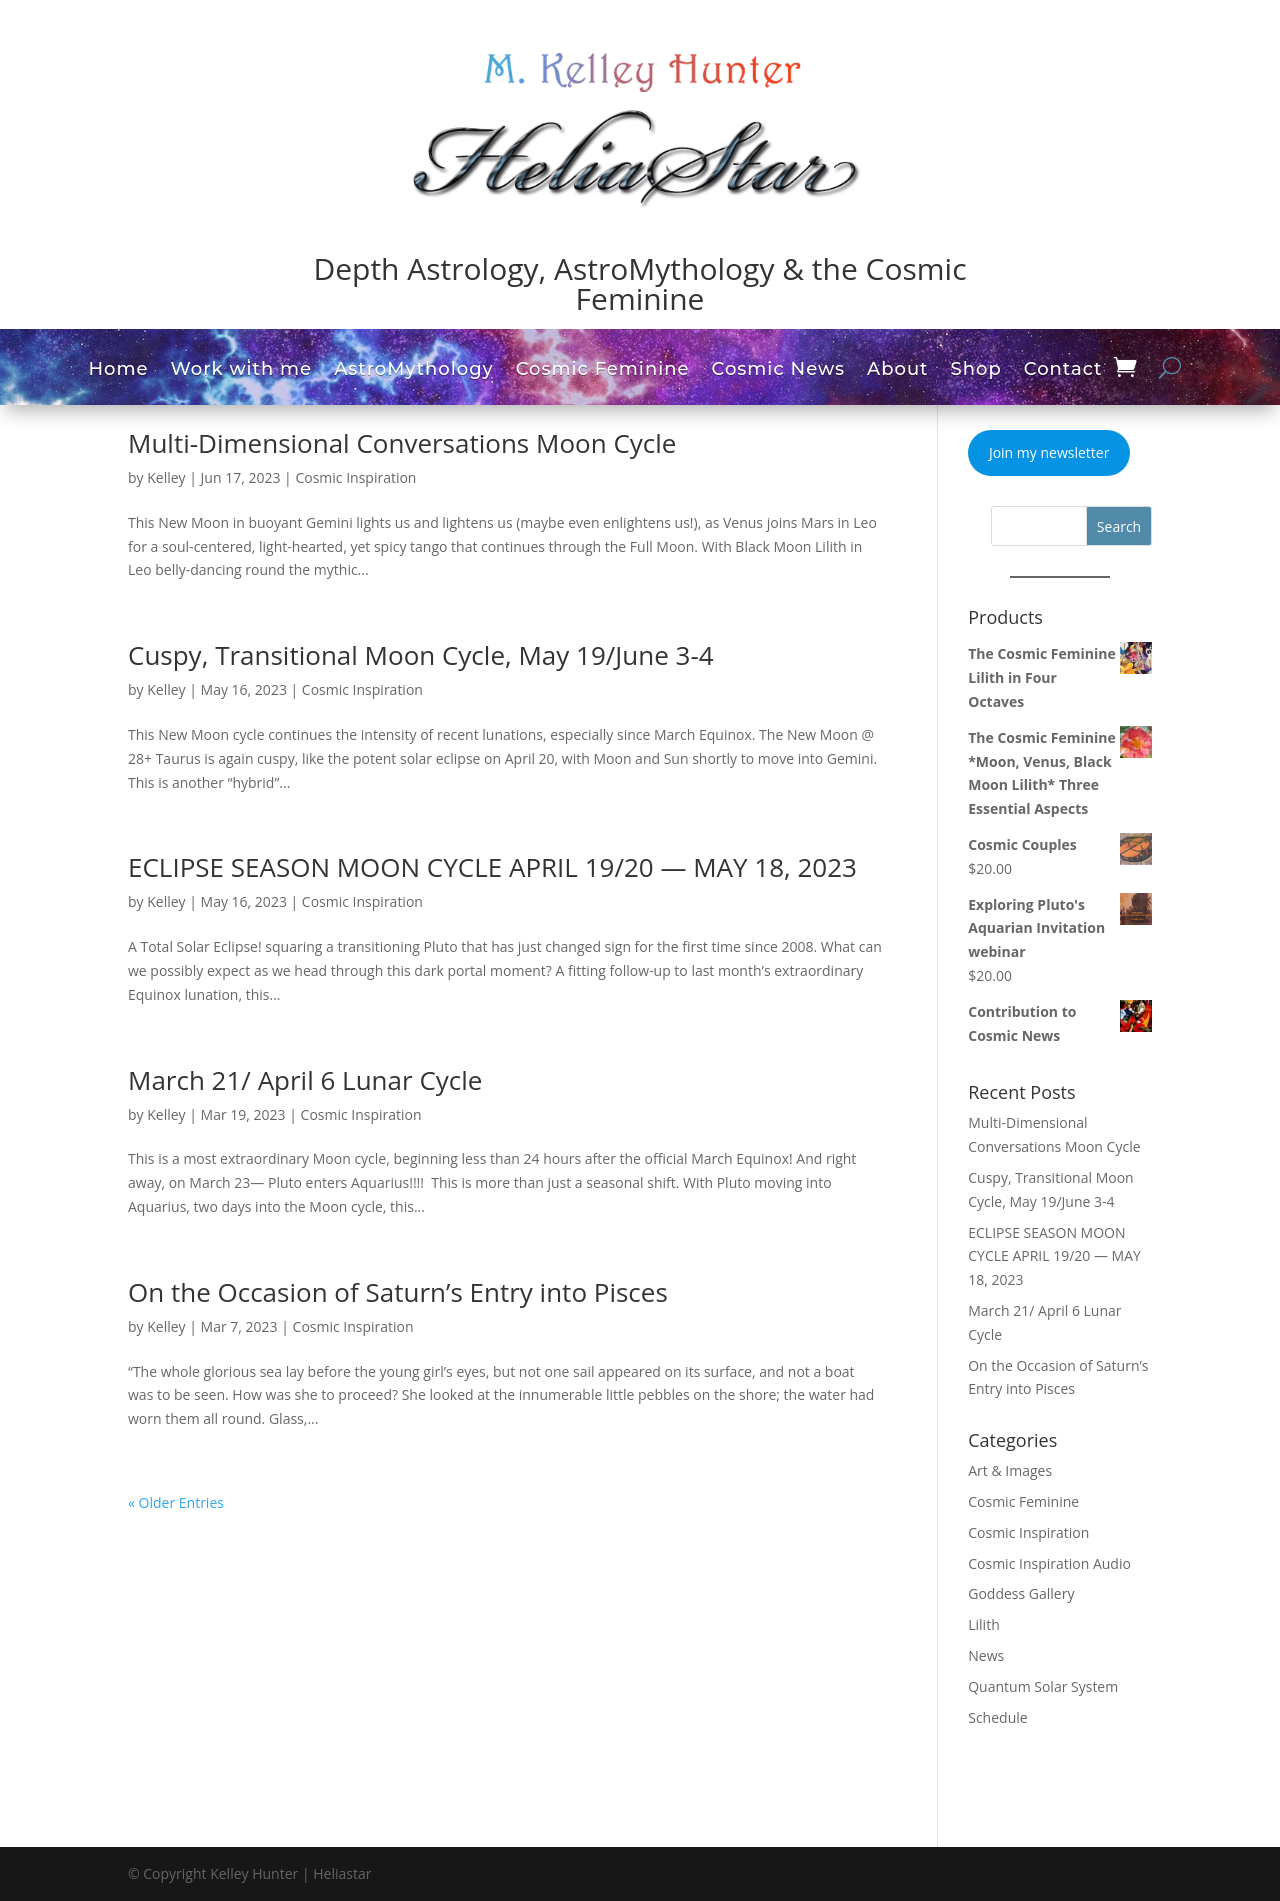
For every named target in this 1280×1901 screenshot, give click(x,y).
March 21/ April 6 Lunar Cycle (305, 1080)
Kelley (166, 477)
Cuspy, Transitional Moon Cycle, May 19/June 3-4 (421, 655)
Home (118, 371)
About (898, 371)
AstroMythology (414, 371)
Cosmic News (778, 371)
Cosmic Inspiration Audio (1049, 1563)
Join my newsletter (1049, 452)
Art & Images (1010, 1470)
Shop (976, 371)
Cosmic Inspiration (355, 477)
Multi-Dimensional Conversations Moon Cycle (402, 443)
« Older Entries (176, 1502)
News (986, 1655)
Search (1119, 526)
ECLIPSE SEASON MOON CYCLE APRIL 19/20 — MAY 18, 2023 (492, 867)
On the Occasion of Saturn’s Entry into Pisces (398, 1292)
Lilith (984, 1624)
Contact (1063, 371)
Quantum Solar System (1043, 1686)
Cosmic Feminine (603, 371)
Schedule (997, 1717)
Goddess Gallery (1021, 1593)
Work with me (242, 371)
